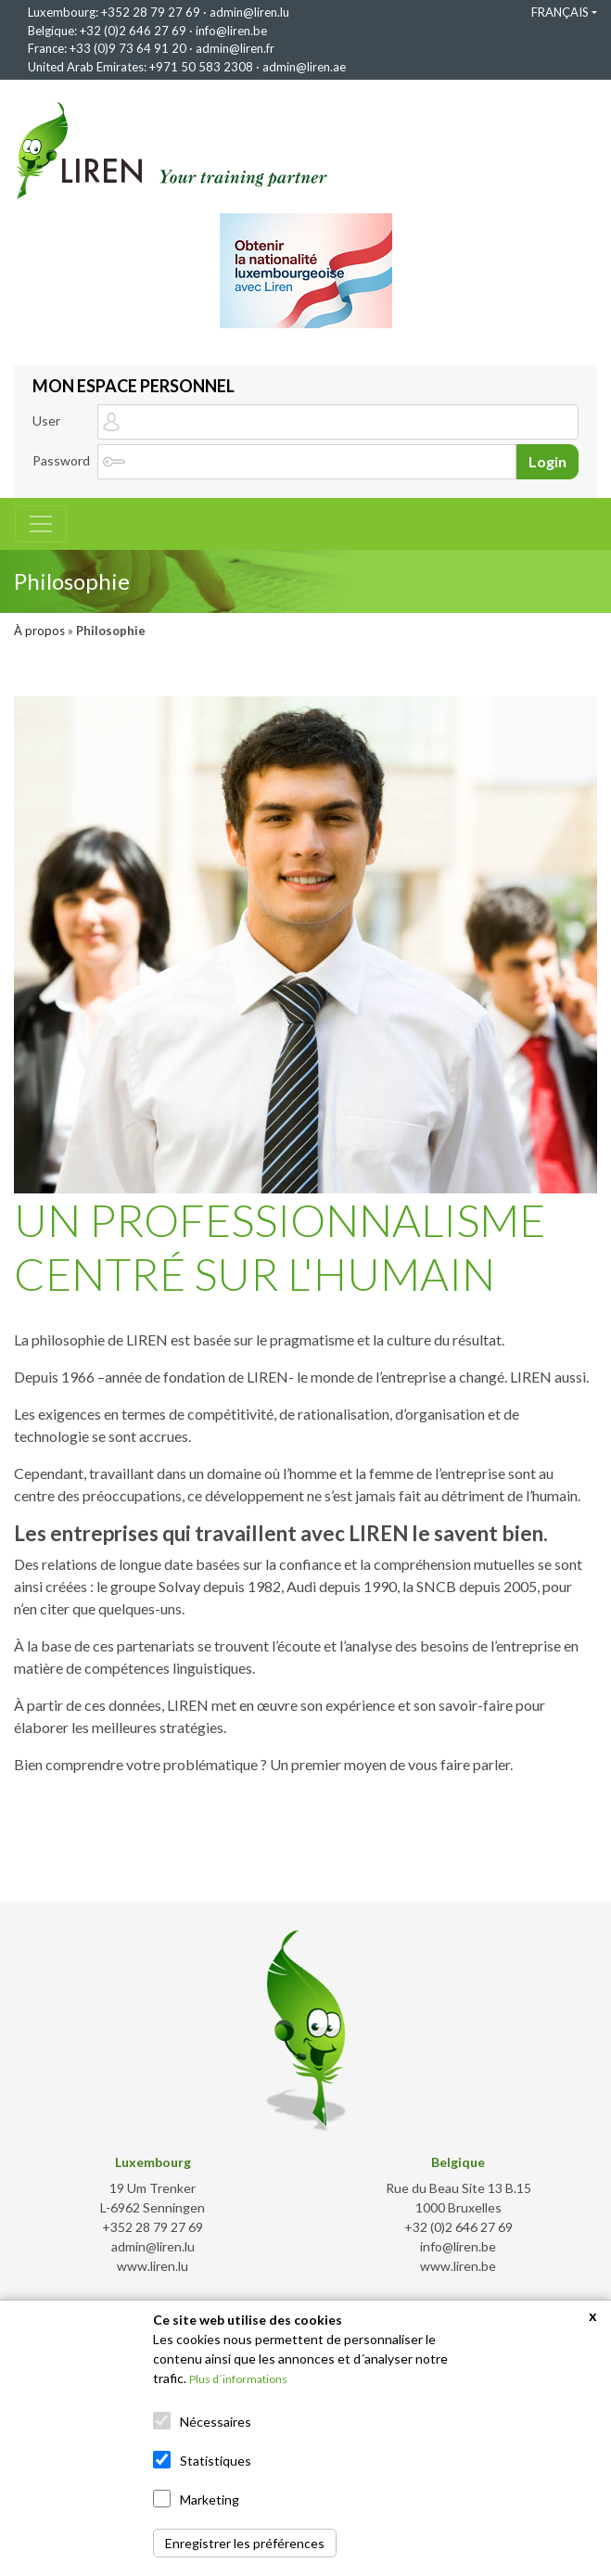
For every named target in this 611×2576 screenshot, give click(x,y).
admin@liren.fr (235, 48)
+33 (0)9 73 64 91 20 (128, 48)
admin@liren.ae (304, 66)
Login (547, 461)
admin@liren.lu (249, 12)
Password (61, 460)
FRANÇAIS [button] (560, 12)
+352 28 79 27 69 (150, 12)
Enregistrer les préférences (245, 2543)
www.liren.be (458, 2266)
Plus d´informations (238, 2379)
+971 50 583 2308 (201, 66)
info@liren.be (231, 30)
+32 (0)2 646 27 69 (133, 30)
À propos (39, 630)
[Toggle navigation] (41, 523)
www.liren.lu (152, 2266)
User (46, 420)
